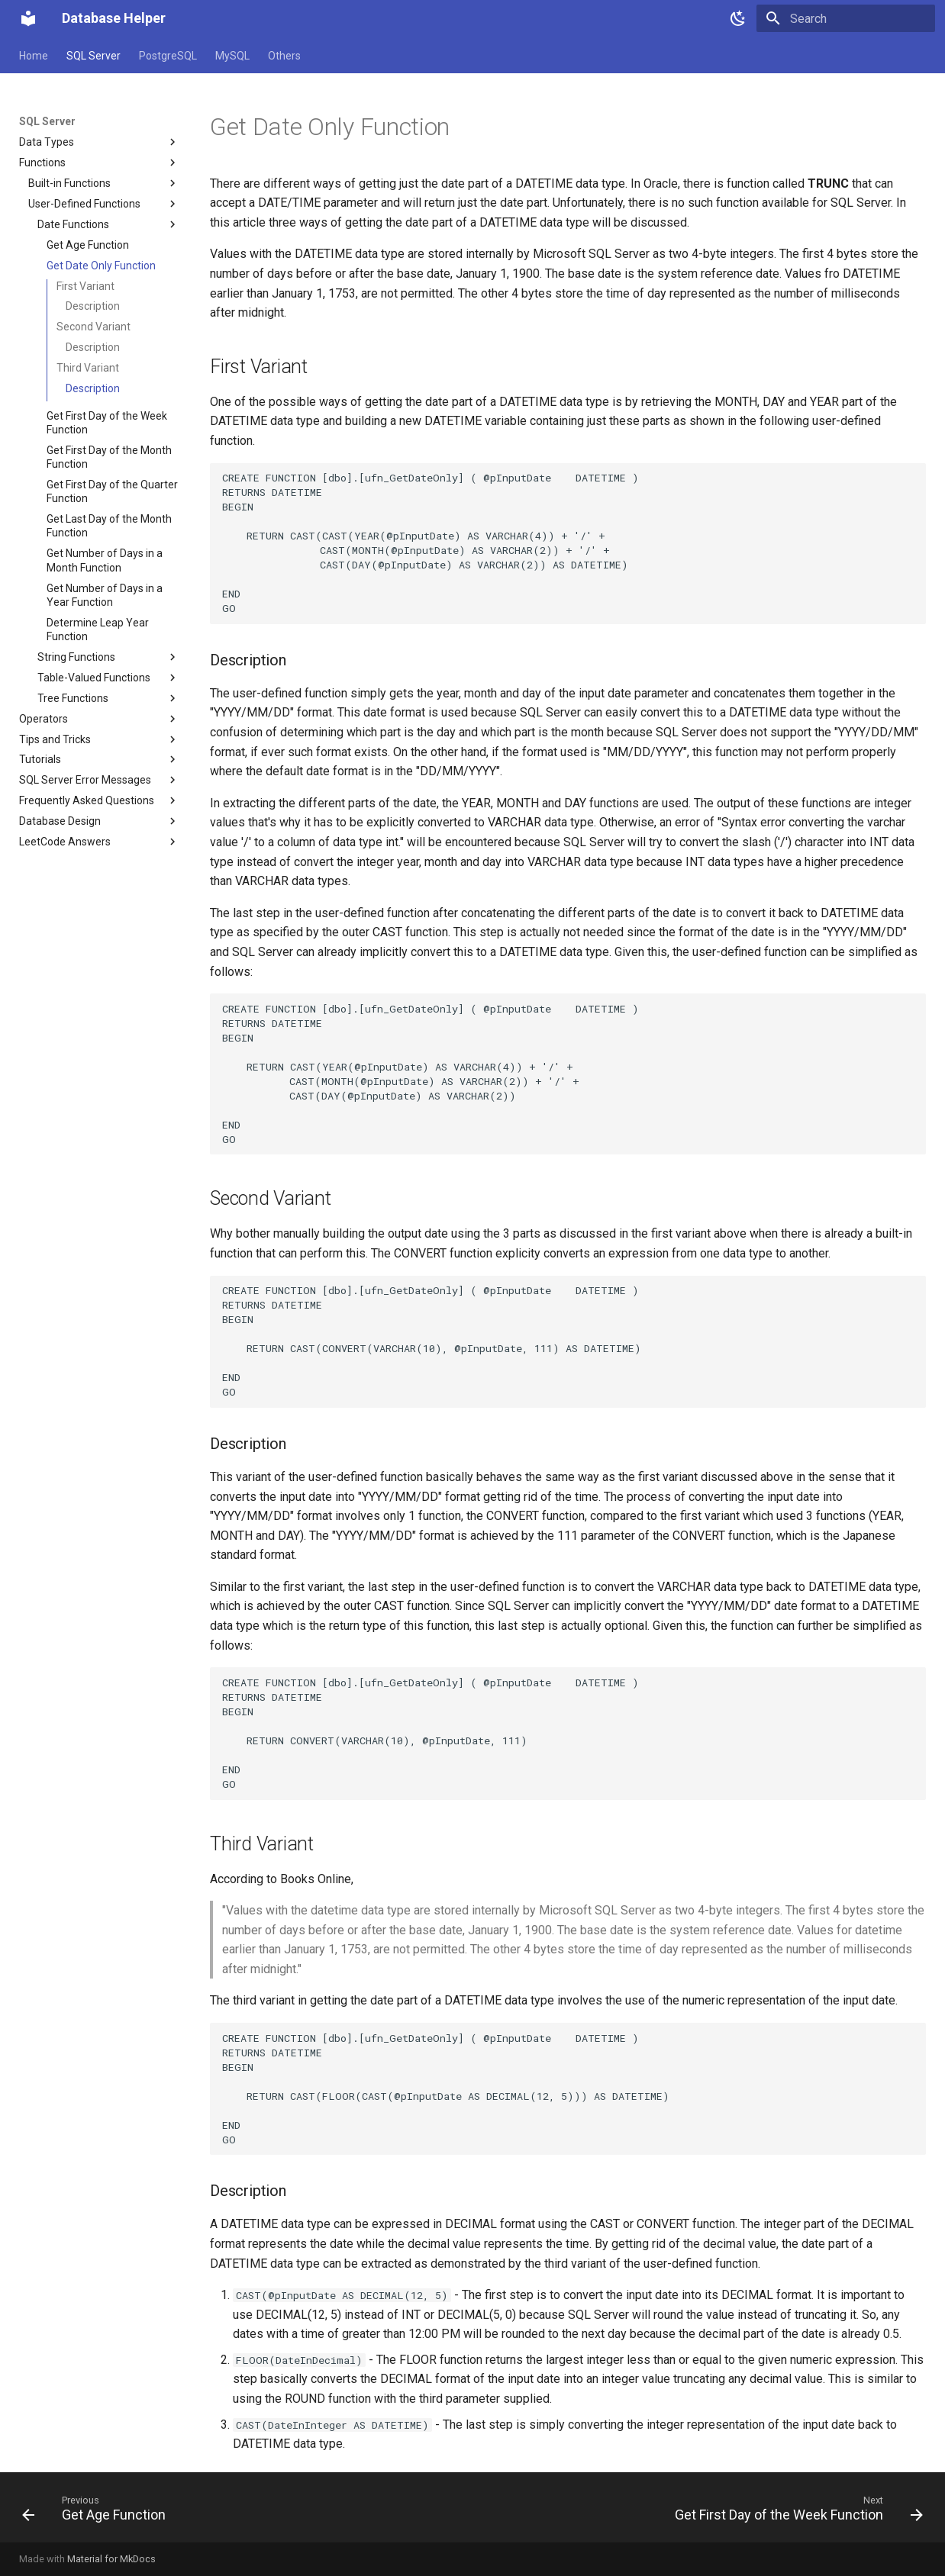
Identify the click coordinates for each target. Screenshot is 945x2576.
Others (284, 56)
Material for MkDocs (111, 2559)
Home (33, 56)
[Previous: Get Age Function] (97, 2512)
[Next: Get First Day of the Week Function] (795, 2512)
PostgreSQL (168, 56)
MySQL (232, 56)
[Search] (845, 18)
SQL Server (93, 56)
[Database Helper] (28, 18)
